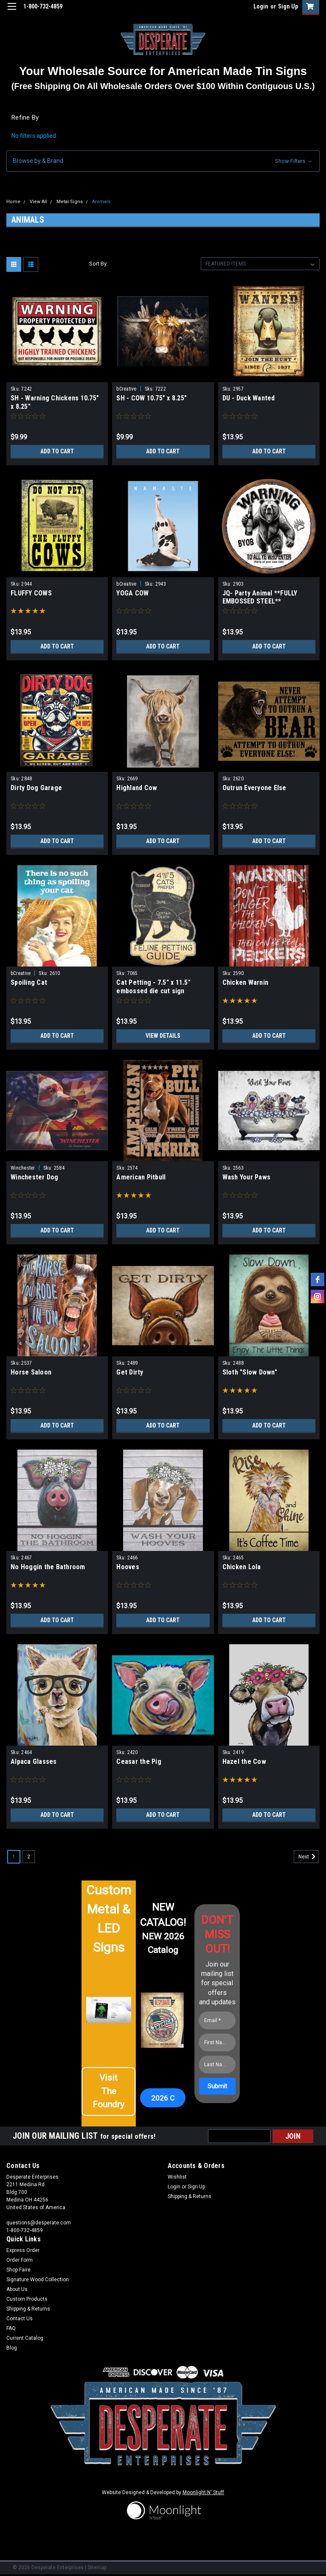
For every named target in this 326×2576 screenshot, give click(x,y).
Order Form (19, 2260)
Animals (101, 201)
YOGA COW (132, 593)
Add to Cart (57, 451)
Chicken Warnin (245, 982)
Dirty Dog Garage (36, 788)
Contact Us (19, 2319)
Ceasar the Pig (138, 1761)
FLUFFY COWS (31, 593)
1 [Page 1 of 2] (13, 1857)
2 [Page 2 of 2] (28, 1857)
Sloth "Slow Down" (249, 1372)
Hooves (127, 1567)
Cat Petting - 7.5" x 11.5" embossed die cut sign (153, 986)
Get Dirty (129, 1372)
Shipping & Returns (189, 2196)
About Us (17, 2289)
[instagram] (317, 1296)
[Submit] (217, 2086)
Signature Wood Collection (37, 2280)
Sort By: (98, 263)
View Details (163, 1035)
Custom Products (27, 2299)
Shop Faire (18, 2270)
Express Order (22, 2250)
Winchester (23, 1168)
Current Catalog (24, 2338)
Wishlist (177, 2177)
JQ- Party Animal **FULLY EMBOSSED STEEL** (260, 597)
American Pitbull (141, 1177)
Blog (11, 2348)
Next (308, 1856)
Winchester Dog (35, 1177)
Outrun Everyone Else (254, 788)
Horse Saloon (31, 1372)
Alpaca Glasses (34, 1761)
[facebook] (317, 1279)
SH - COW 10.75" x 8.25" (151, 398)
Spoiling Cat (29, 982)
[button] (163, 161)
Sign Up (288, 6)
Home (13, 201)
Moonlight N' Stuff (203, 2492)
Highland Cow (136, 788)
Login (260, 6)
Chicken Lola (241, 1567)
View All (38, 201)
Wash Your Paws (246, 1177)
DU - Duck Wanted (248, 398)
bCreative (126, 389)
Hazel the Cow (244, 1761)
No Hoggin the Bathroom (48, 1567)
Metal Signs (69, 201)
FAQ (11, 2328)
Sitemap (97, 2567)
